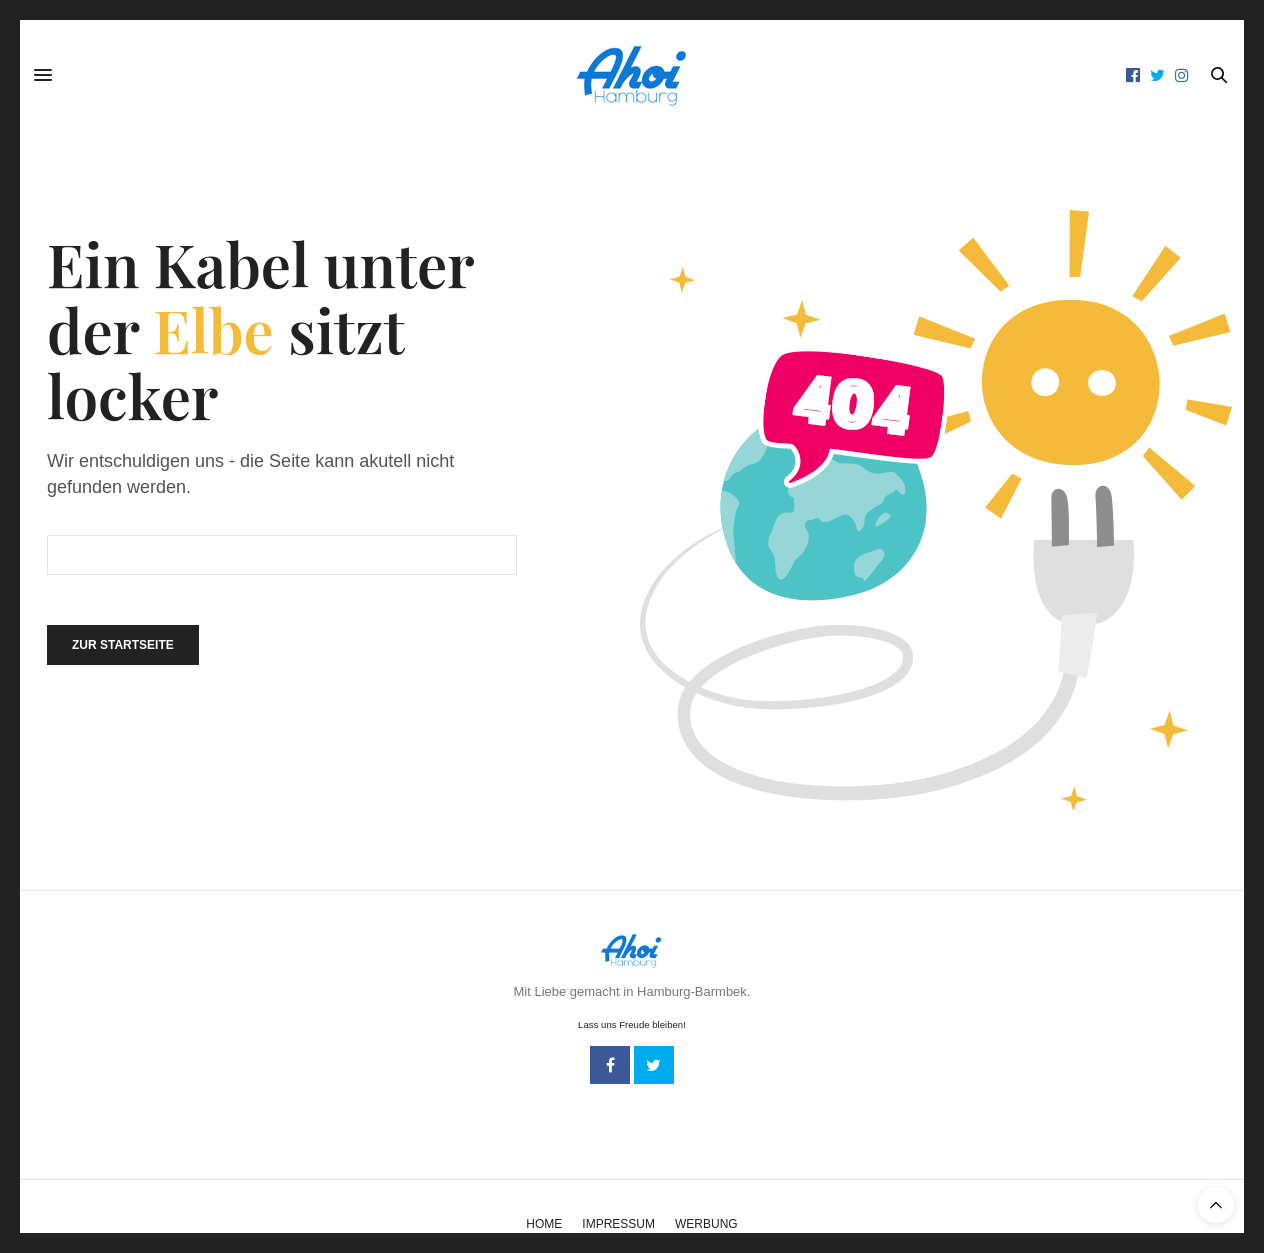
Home (544, 1224)
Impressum (618, 1224)
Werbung (706, 1224)
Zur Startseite (123, 645)
